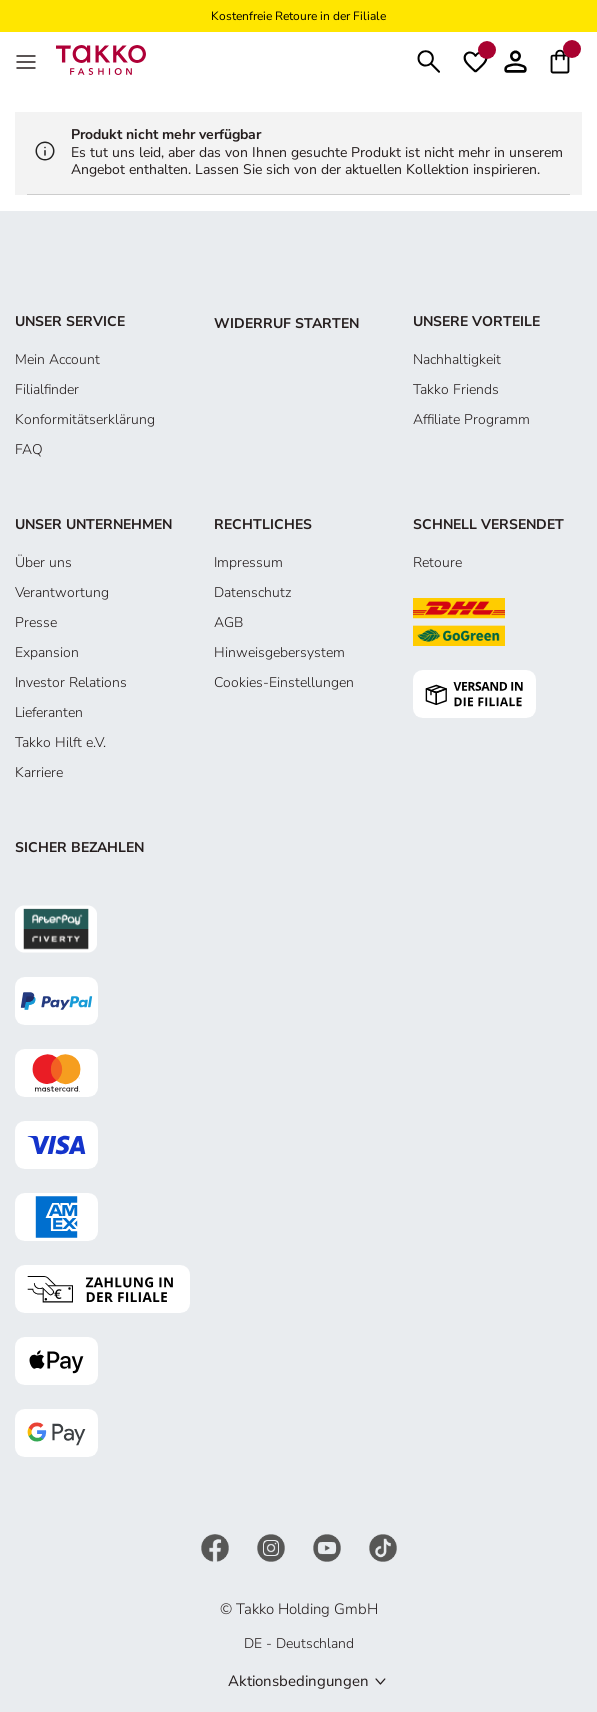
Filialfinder (47, 389)
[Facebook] (217, 1546)
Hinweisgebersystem (279, 652)
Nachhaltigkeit (457, 359)
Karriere (39, 772)
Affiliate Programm (471, 419)
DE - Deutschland (299, 1643)
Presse (36, 622)
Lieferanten (49, 712)
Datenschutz (252, 592)
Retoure (437, 562)
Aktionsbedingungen (298, 1681)
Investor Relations (71, 682)
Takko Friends (456, 389)
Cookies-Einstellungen (284, 682)
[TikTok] (383, 1546)
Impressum (248, 562)
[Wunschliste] (475, 60)
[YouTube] (329, 1546)
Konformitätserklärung (85, 419)
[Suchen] (429, 59)
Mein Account (57, 359)
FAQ (29, 449)
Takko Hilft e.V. (60, 742)
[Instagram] (273, 1546)
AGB (228, 622)
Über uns (43, 562)
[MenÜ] (28, 60)
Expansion (47, 652)
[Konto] (515, 59)
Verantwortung (62, 592)
